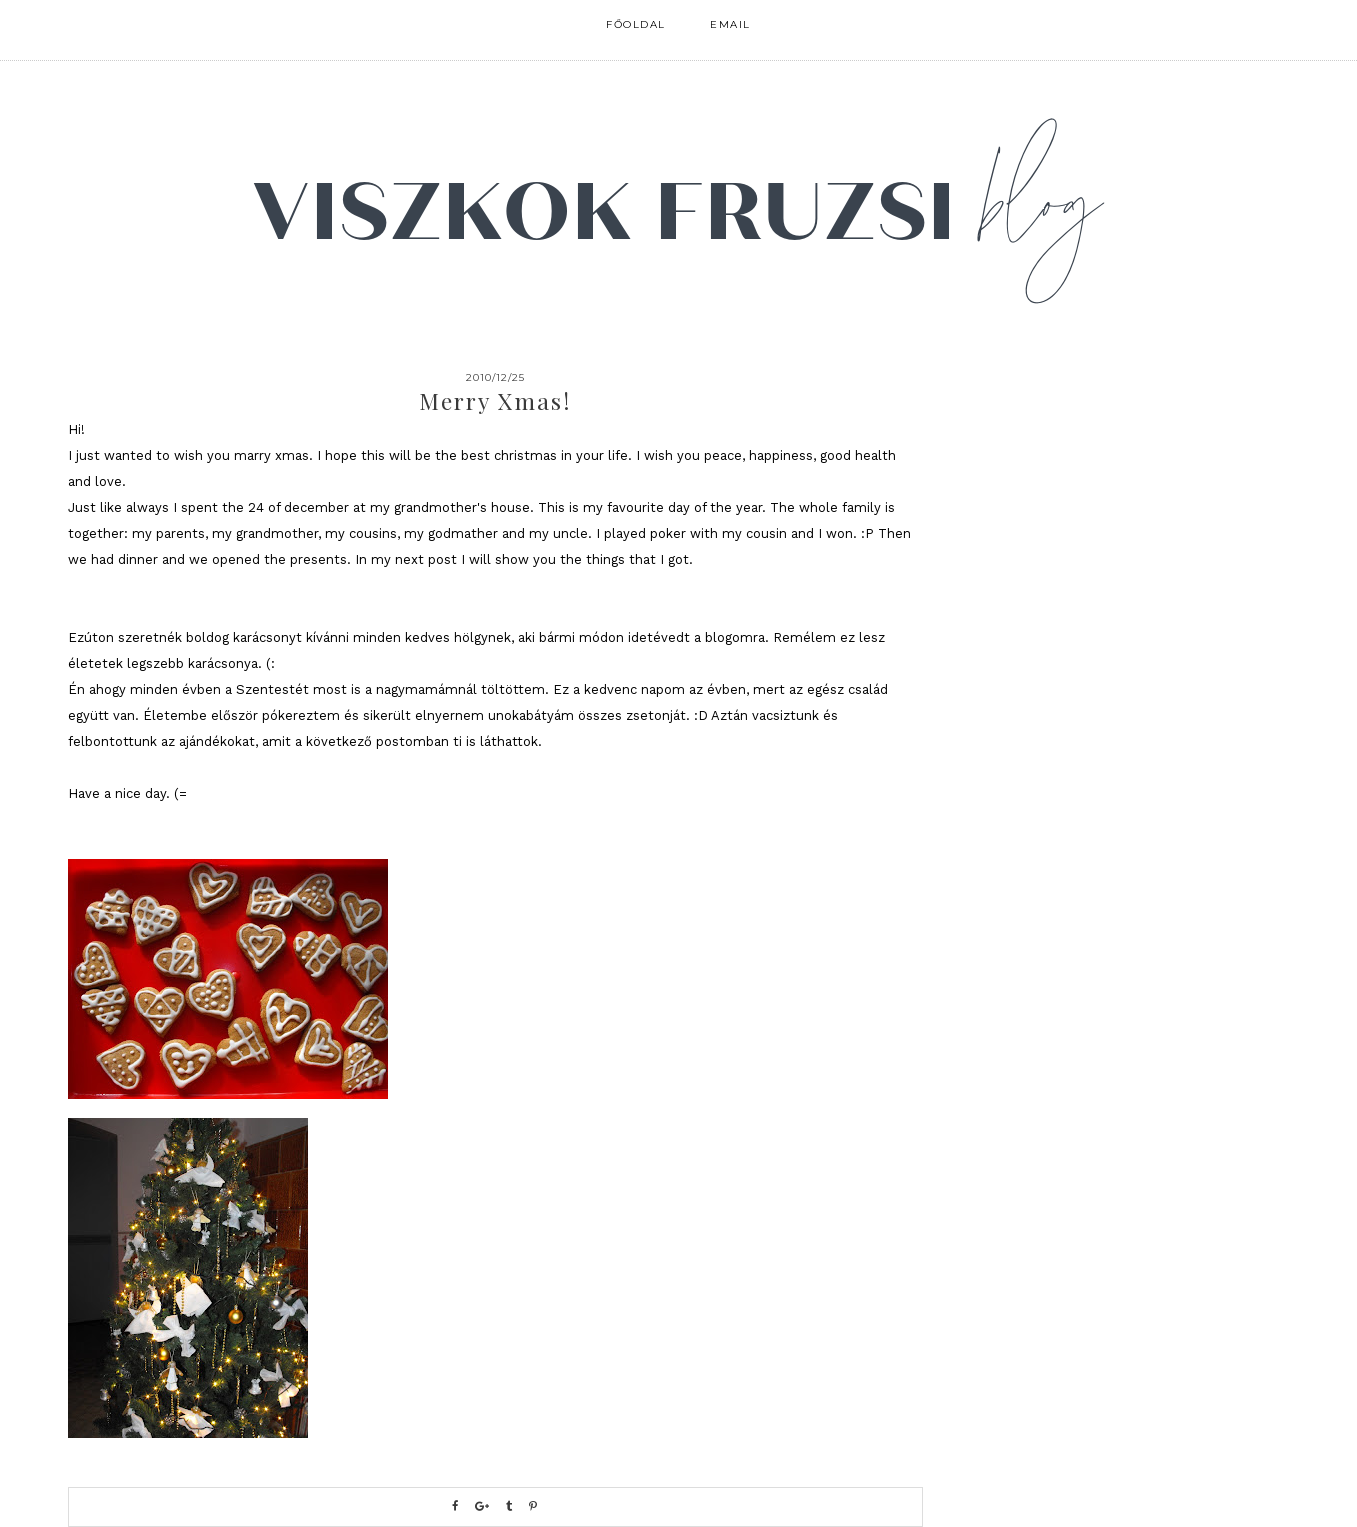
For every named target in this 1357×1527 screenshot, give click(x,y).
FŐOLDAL (636, 24)
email (730, 24)
